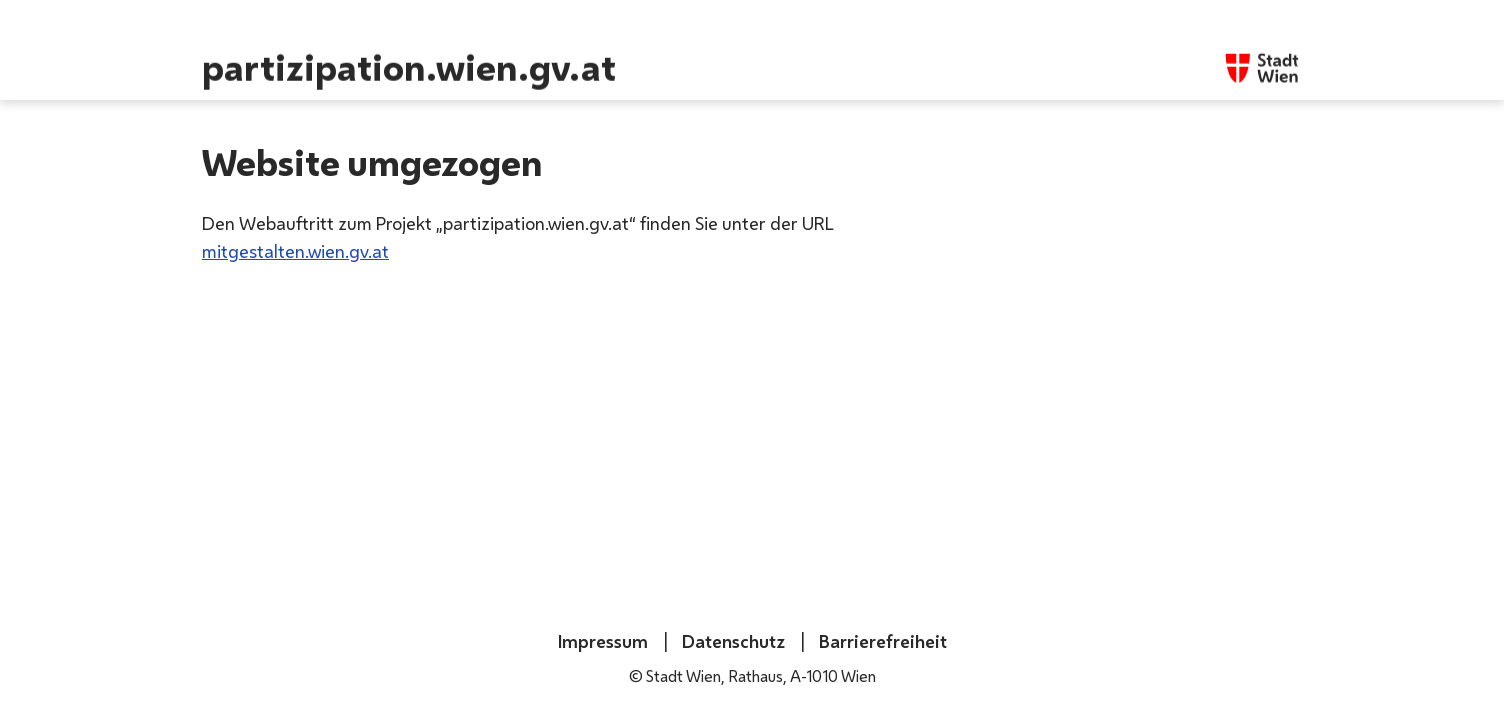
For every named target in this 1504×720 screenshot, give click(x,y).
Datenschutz (731, 641)
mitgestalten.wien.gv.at (295, 251)
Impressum (603, 641)
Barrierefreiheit (881, 641)
